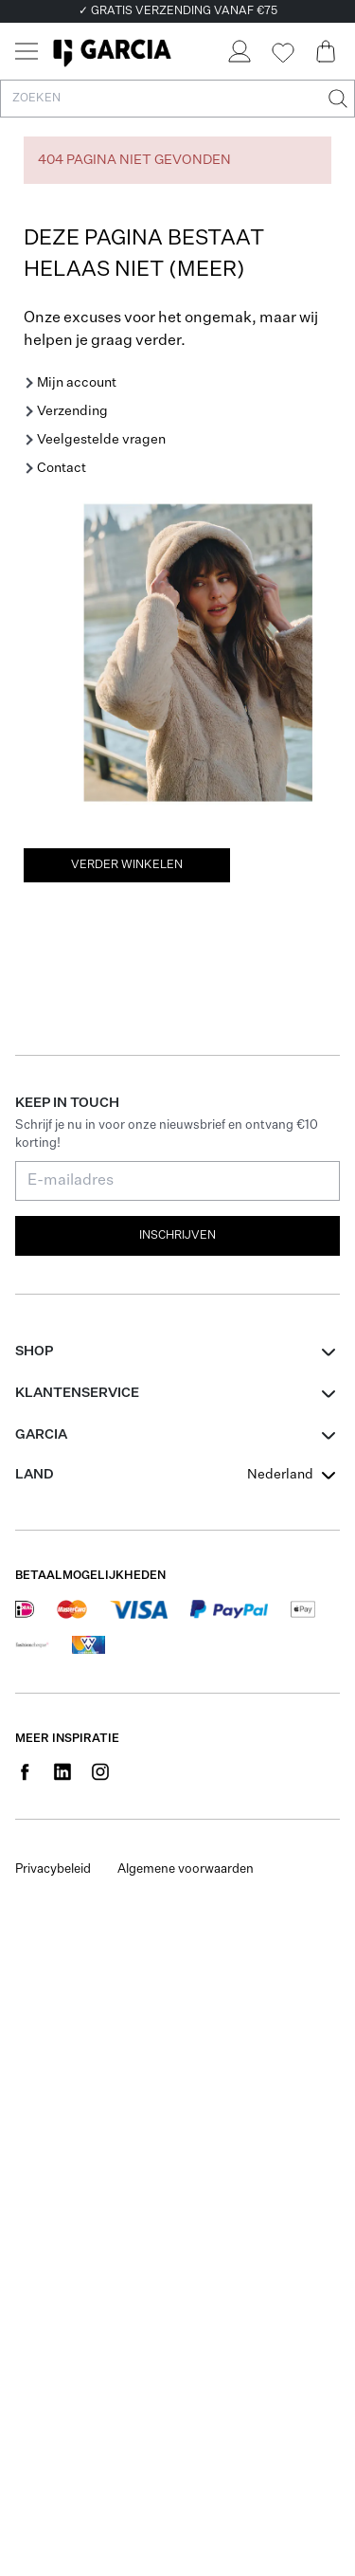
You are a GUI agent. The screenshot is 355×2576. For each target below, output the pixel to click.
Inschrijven (177, 1236)
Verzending (72, 411)
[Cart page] (325, 51)
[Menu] (26, 51)
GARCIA (41, 1435)
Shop (34, 1351)
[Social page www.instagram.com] (100, 1771)
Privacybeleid (53, 1869)
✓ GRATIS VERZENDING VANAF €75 (178, 11)
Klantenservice (77, 1393)
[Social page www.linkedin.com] (62, 1771)
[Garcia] (112, 51)
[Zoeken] (336, 98)
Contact (61, 468)
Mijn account (76, 383)
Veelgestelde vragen (101, 439)
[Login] (238, 51)
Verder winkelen (127, 865)
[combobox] (293, 1475)
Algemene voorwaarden (185, 1869)
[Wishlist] (282, 53)
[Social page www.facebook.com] (24, 1771)
